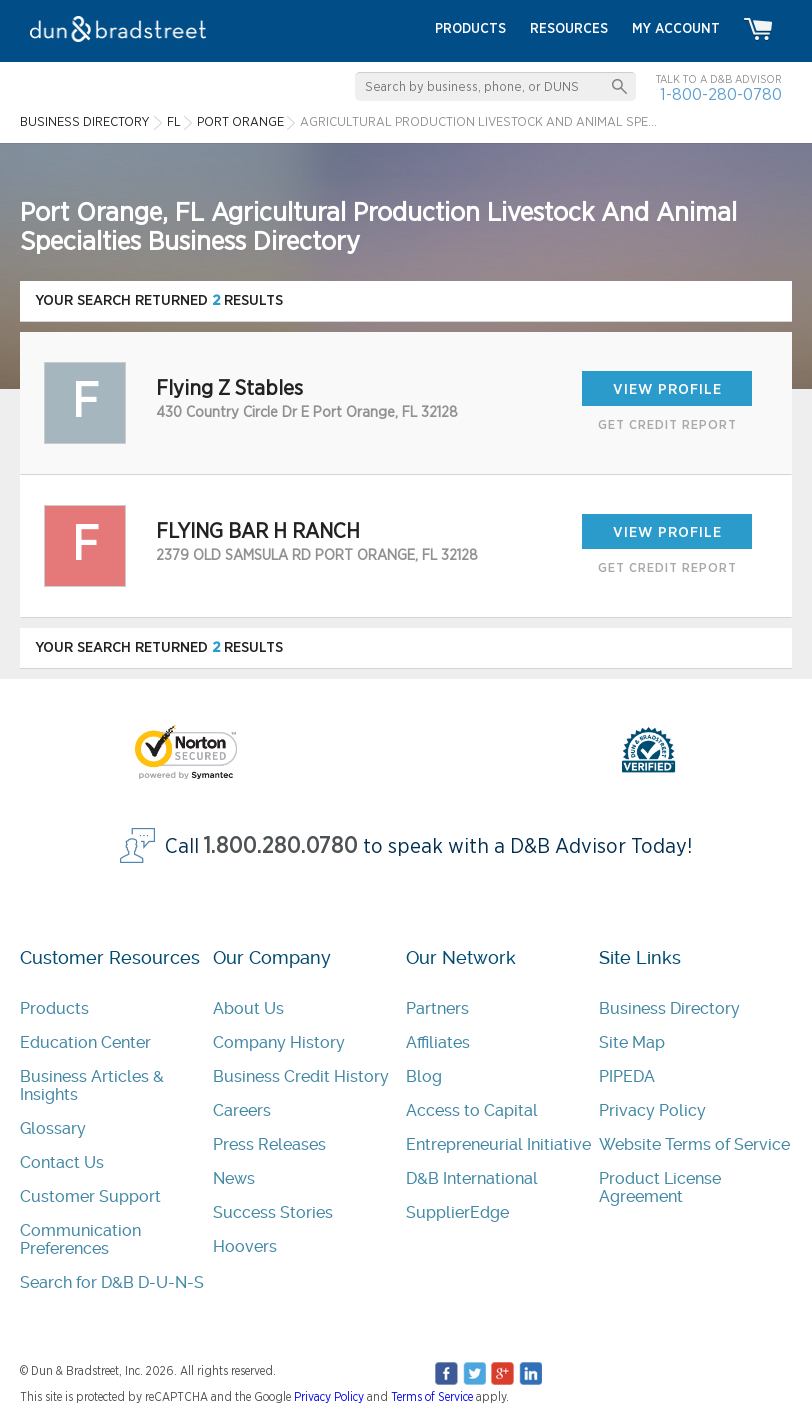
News (234, 1178)
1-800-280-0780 (721, 94)
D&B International (472, 1178)
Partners (437, 1008)
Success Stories (273, 1212)
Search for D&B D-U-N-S (112, 1282)
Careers (242, 1110)
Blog (424, 1076)
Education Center (85, 1042)
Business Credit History (301, 1076)
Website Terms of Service (694, 1144)
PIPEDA (627, 1076)
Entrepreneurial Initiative (498, 1144)
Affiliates (438, 1042)
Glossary (53, 1128)
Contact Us (62, 1162)
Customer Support (90, 1196)
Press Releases (269, 1144)
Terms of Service (432, 1397)
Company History (279, 1042)
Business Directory (669, 1008)
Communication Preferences (80, 1239)
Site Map (632, 1042)
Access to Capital (472, 1110)
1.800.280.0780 (281, 846)
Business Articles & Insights (92, 1085)
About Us (248, 1008)
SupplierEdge (457, 1212)
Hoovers (245, 1246)
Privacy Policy (652, 1110)
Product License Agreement (660, 1187)
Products (54, 1008)
